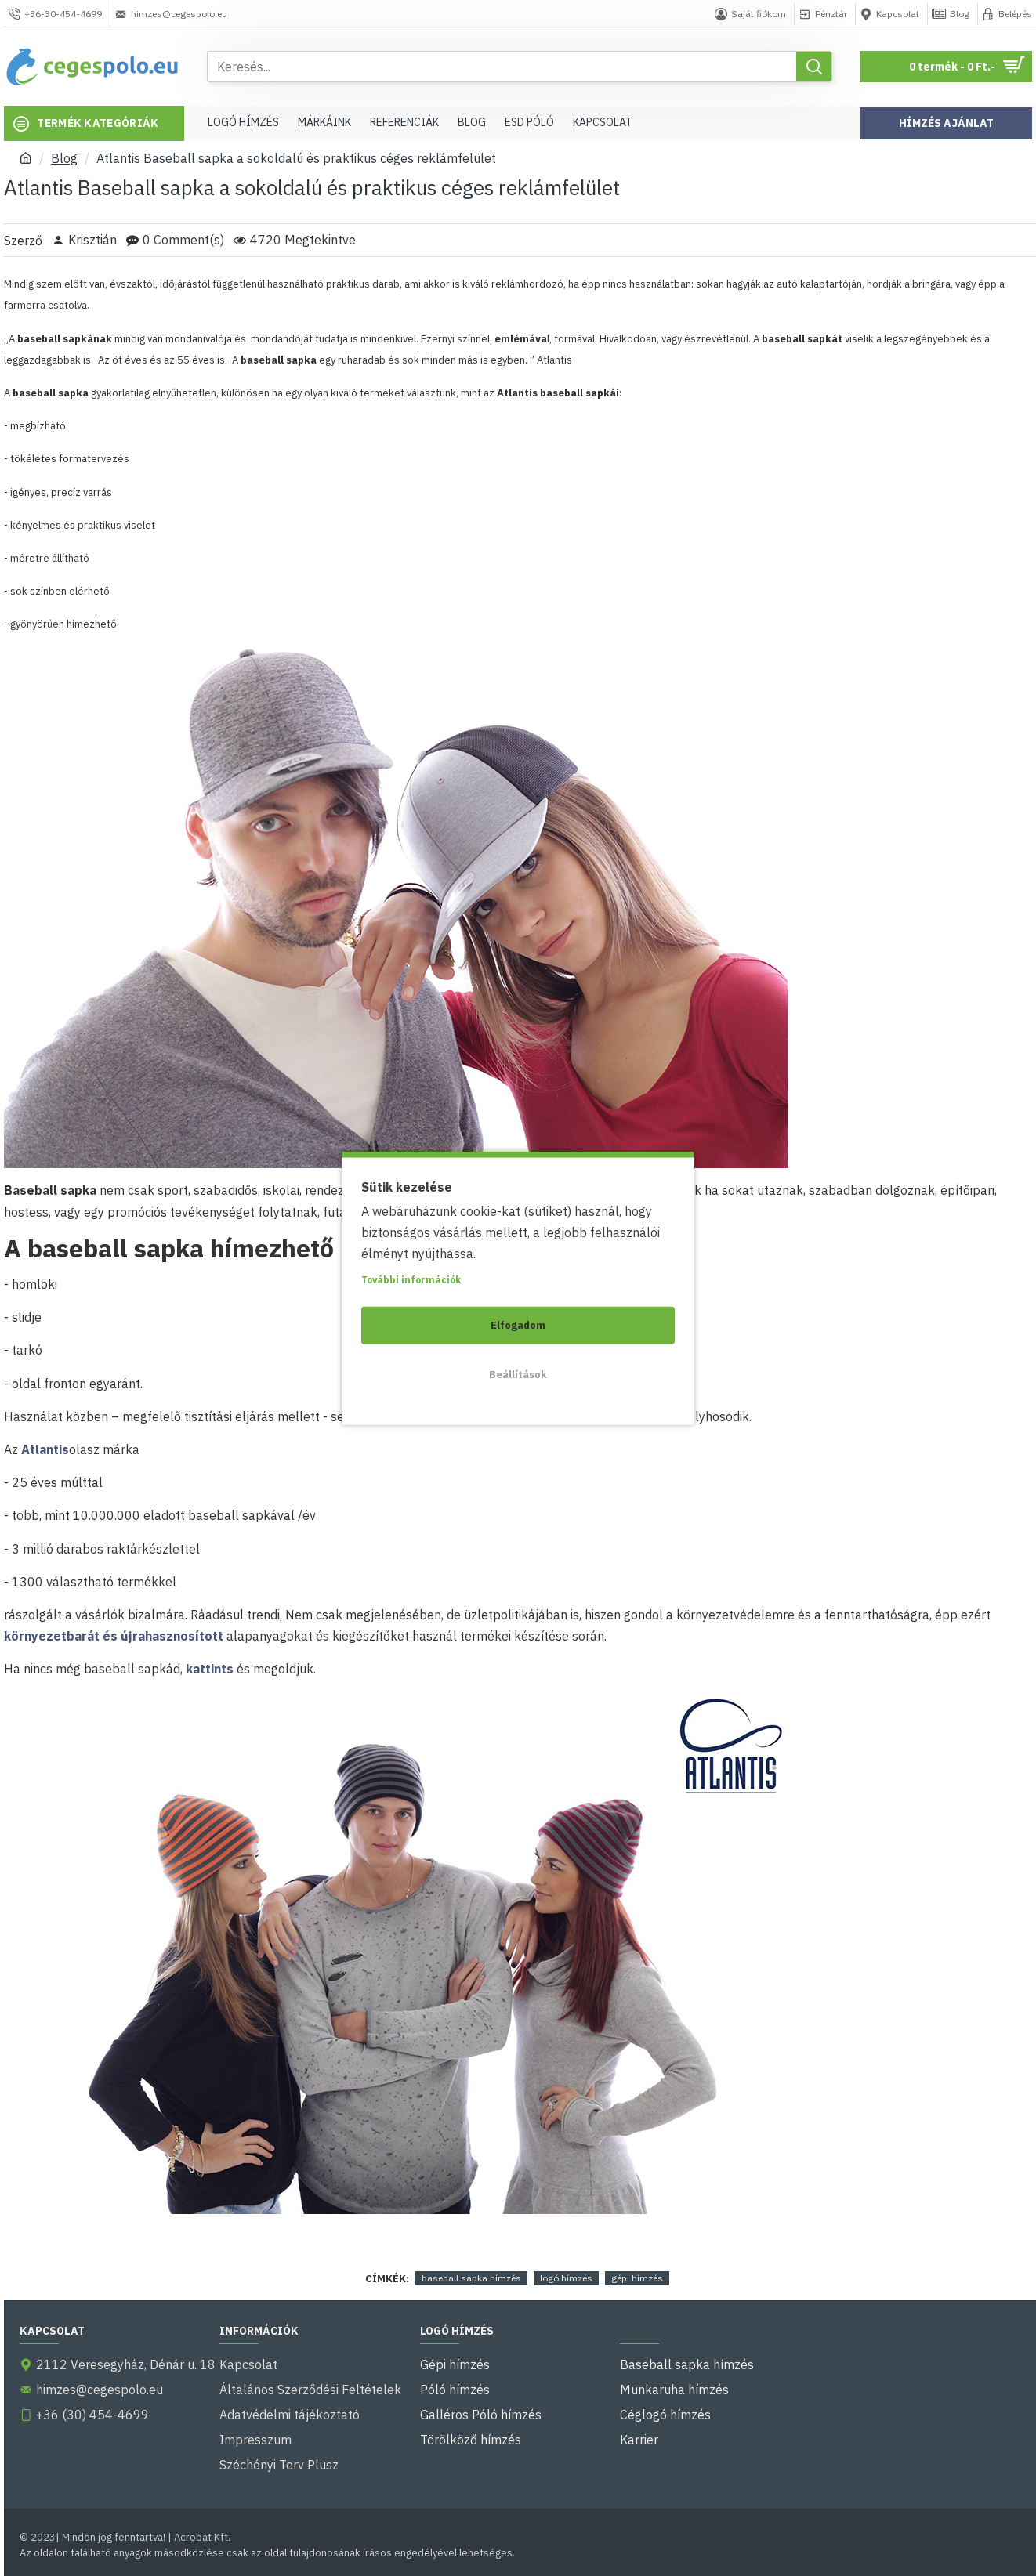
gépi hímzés (637, 2278)
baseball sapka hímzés (471, 2278)
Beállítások (518, 1373)
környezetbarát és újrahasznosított (113, 1636)
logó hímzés (566, 2278)
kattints (210, 1669)
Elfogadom (518, 1324)
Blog (64, 158)
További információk (411, 1279)
